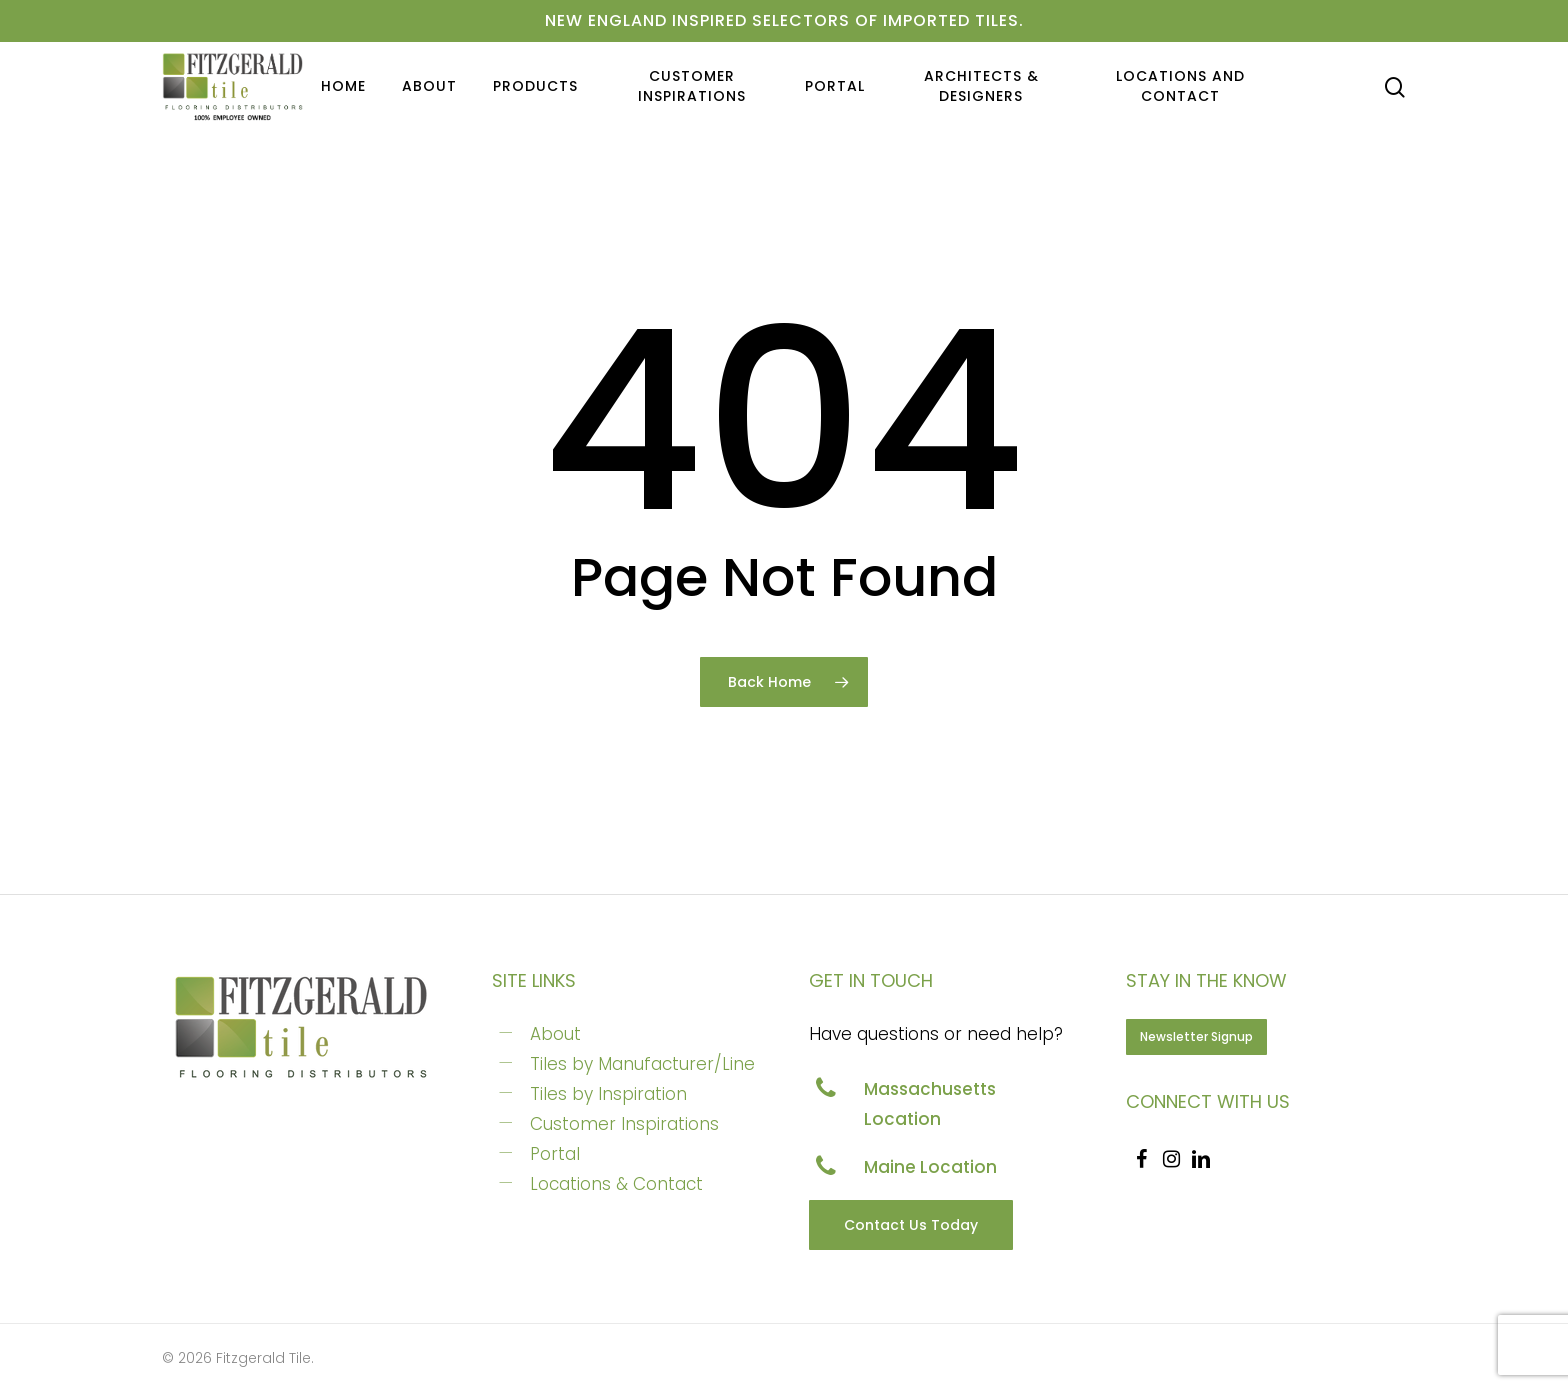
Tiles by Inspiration (608, 1094)
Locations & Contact (616, 1184)
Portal (555, 1154)
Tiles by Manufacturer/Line (642, 1064)
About (555, 1034)
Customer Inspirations (624, 1124)
